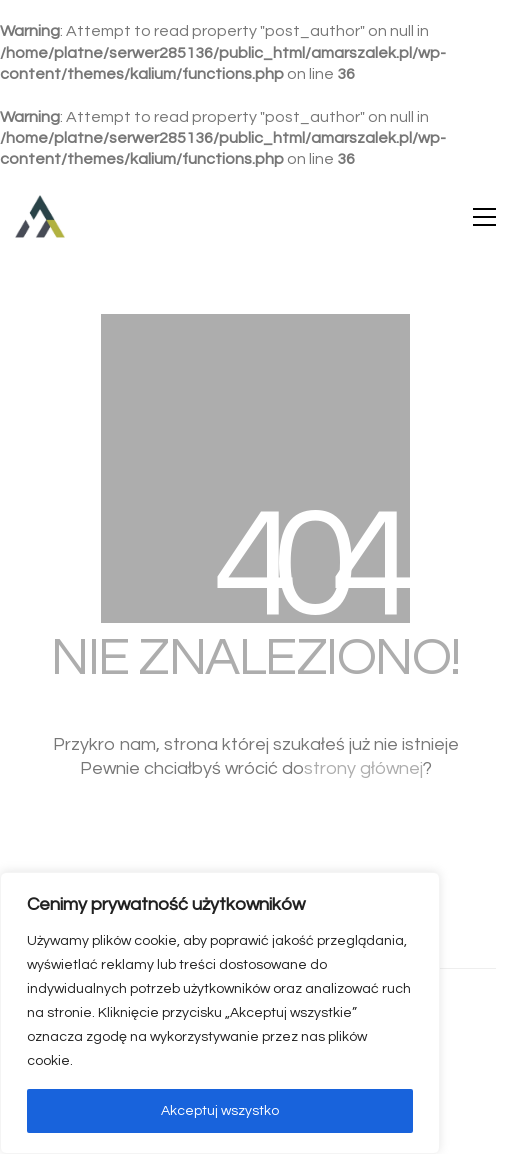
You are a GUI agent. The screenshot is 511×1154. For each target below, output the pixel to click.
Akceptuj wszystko (220, 1111)
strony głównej (363, 768)
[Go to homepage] (40, 217)
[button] (484, 217)
